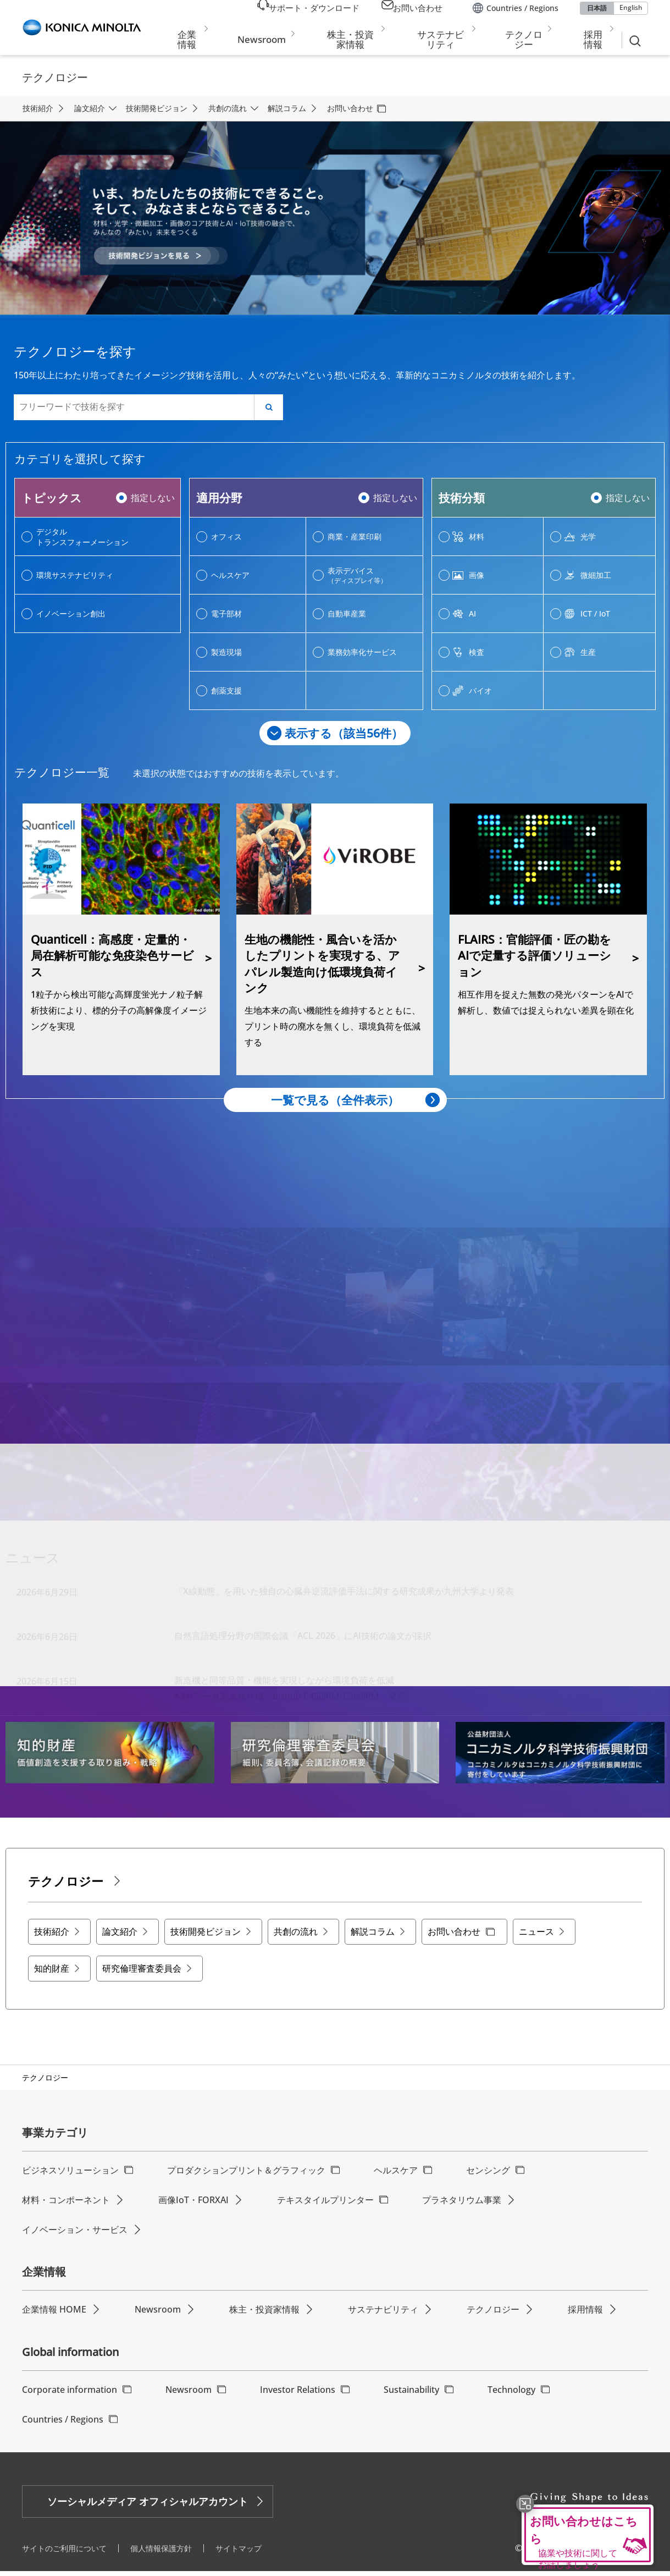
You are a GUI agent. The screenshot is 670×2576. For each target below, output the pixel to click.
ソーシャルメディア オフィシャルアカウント (147, 2505)
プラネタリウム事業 (461, 2204)
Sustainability (411, 2394)
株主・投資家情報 (264, 2314)
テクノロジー (493, 2314)
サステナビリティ (383, 2314)
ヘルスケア (396, 2174)
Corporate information (69, 2394)
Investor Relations (297, 2394)
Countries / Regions (62, 2424)
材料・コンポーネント (66, 2204)
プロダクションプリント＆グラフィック (246, 2174)
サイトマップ (238, 2552)
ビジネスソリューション (70, 2174)
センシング (488, 2174)
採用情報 (585, 2314)
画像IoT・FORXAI (193, 2204)
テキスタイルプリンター (325, 2204)
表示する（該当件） (344, 733)
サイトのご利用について (64, 2552)
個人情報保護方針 (161, 2552)
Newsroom (158, 2314)
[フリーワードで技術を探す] (135, 407)
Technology (511, 2394)
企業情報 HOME (54, 2314)
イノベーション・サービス (75, 2234)
